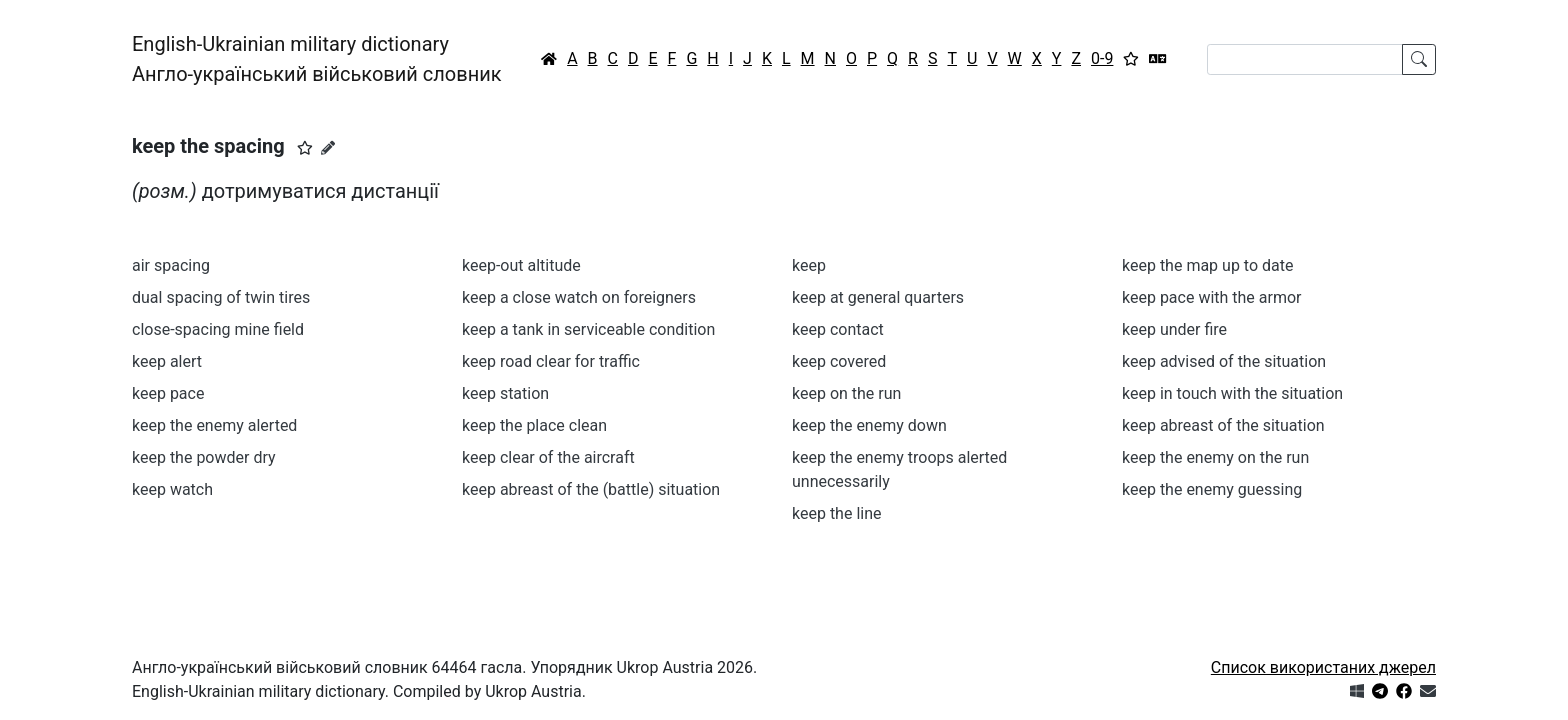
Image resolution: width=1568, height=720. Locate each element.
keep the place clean (534, 425)
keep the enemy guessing (1212, 489)
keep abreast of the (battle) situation (591, 489)
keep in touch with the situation (1232, 393)
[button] (305, 148)
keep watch (172, 489)
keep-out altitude (521, 265)
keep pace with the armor (1212, 297)
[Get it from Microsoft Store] (1357, 691)
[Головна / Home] (549, 59)
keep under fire (1174, 329)
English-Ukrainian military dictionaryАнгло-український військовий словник (317, 59)
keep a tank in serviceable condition (588, 329)
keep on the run (846, 393)
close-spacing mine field (218, 329)
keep (809, 265)
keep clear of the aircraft (548, 457)
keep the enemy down (869, 425)
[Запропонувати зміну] (328, 148)
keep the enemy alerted (214, 425)
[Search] (1305, 59)
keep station (505, 393)
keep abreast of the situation (1223, 425)
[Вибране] (1131, 59)
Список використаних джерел (1323, 667)
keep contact (838, 329)
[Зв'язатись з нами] (1428, 691)
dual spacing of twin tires (221, 297)
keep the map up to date (1207, 265)
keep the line (836, 513)
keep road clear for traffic (551, 361)
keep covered (839, 361)
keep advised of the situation (1224, 361)
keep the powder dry (204, 457)
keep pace (168, 393)
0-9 (1102, 58)
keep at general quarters (878, 297)
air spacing (171, 265)
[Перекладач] (1158, 59)
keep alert (167, 361)
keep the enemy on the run (1215, 457)
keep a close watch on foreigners (579, 297)
